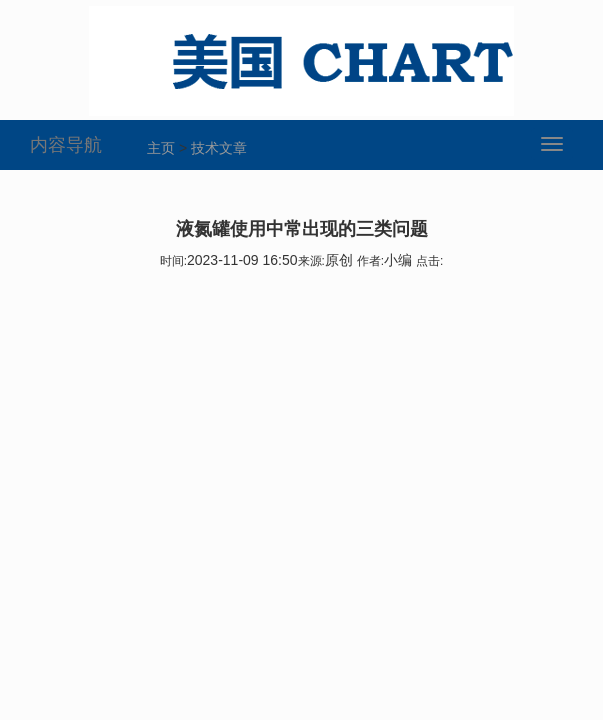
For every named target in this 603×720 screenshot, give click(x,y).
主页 (161, 148)
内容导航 (66, 145)
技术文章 (219, 148)
